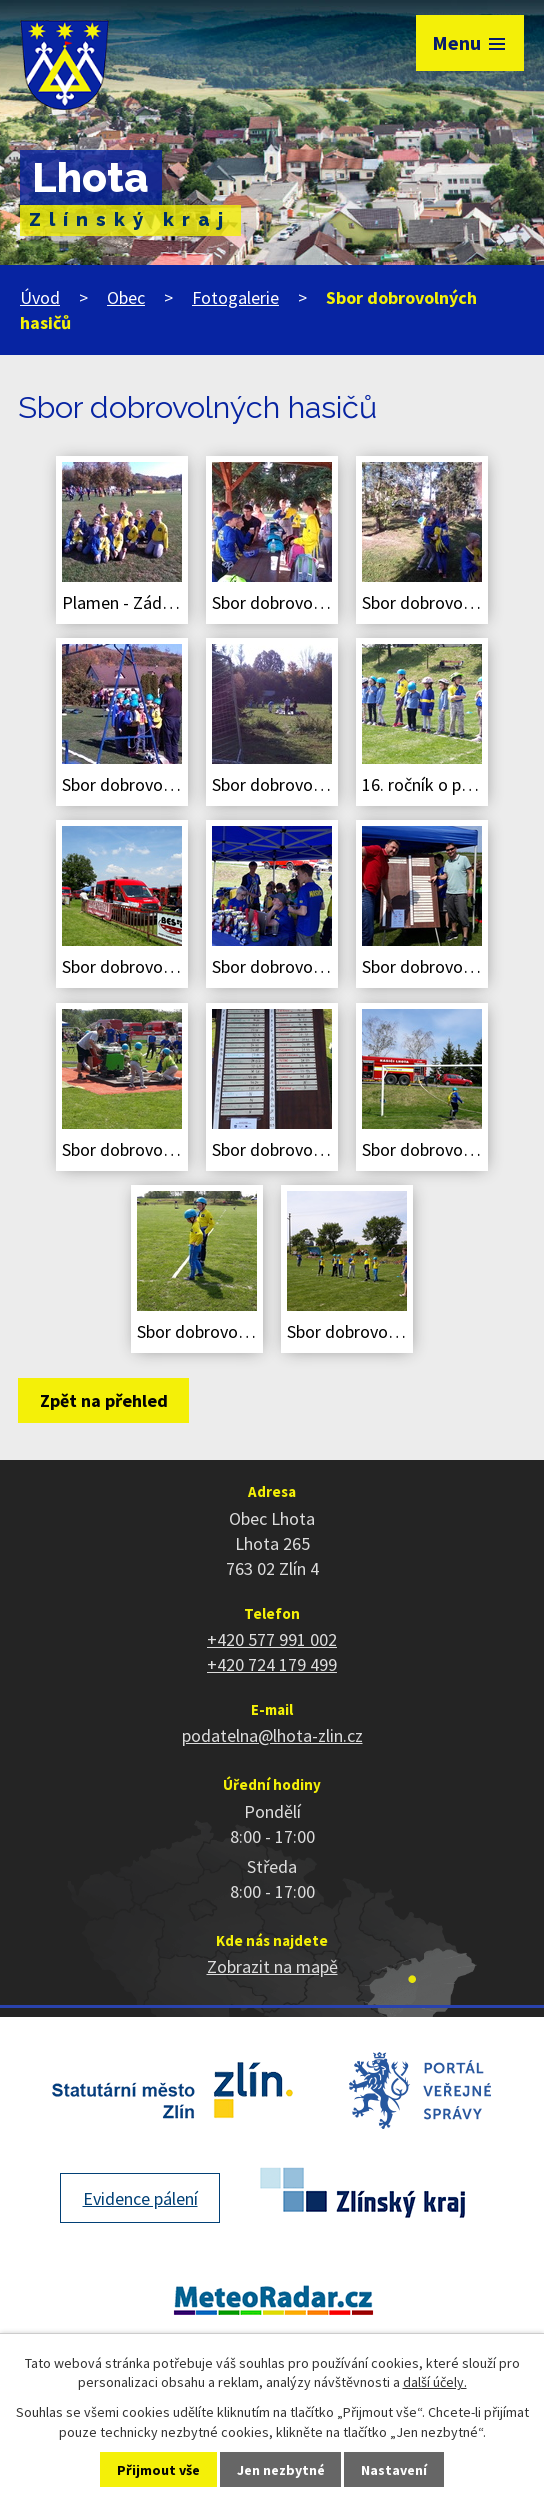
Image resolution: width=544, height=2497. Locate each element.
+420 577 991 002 (272, 1639)
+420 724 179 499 (272, 1664)
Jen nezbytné (281, 2470)
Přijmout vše (158, 2470)
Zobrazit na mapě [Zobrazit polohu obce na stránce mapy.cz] (272, 1966)
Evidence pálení (140, 2198)
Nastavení (394, 2470)
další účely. (435, 2382)
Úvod (40, 297)
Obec (126, 297)
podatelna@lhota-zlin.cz (272, 1735)
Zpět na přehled (104, 1400)
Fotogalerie (235, 297)
